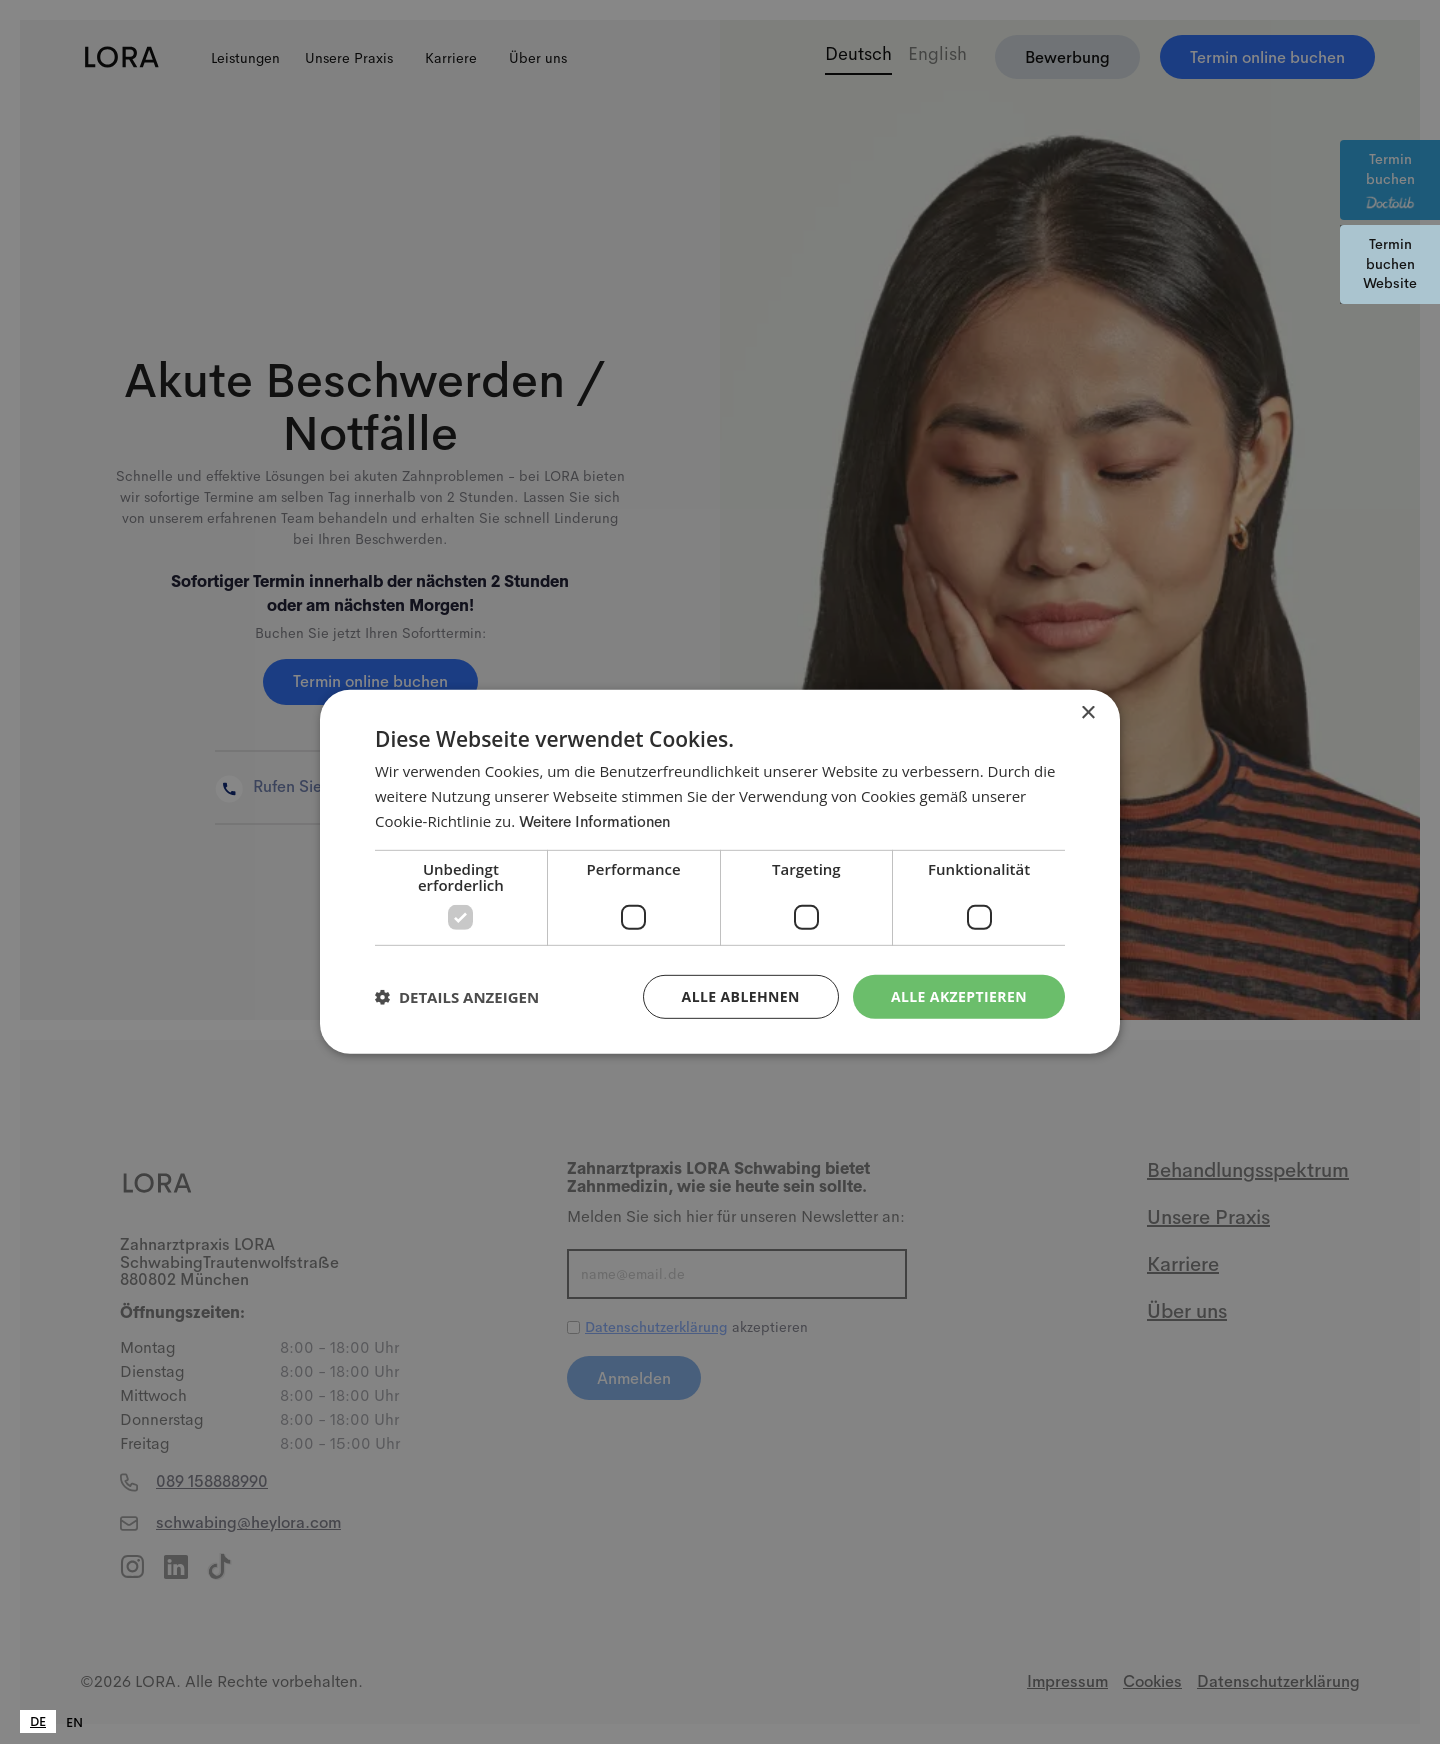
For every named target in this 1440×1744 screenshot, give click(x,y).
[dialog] (720, 872)
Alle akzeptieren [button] (959, 995)
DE (38, 1721)
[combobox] (38, 1721)
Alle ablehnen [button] (741, 995)
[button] (457, 997)
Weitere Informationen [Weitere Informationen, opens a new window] (594, 821)
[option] (74, 1722)
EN (74, 1722)
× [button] (1087, 713)
